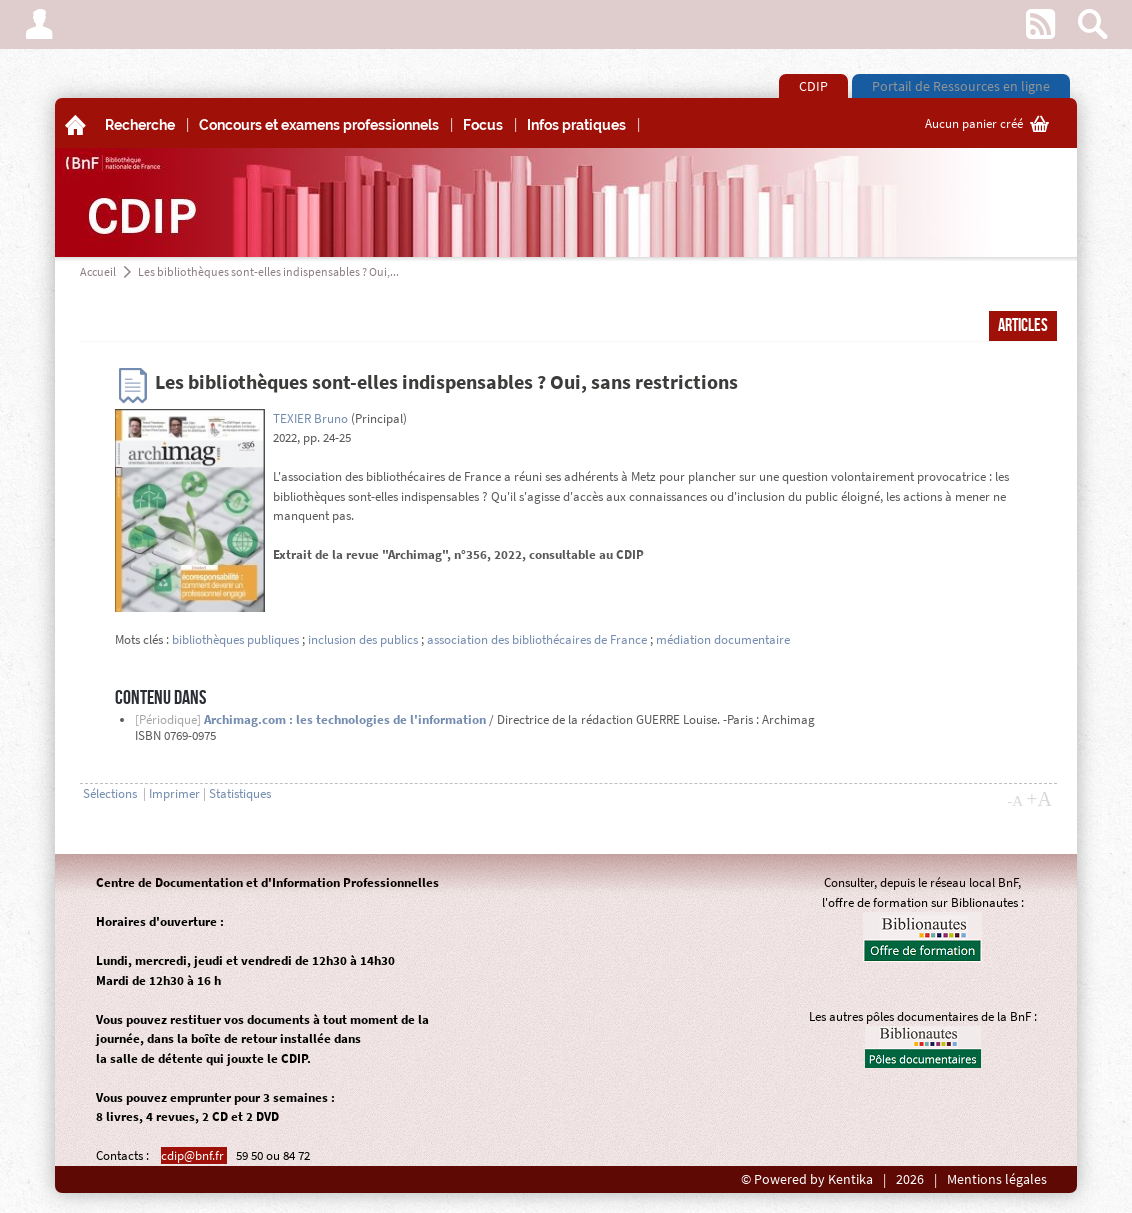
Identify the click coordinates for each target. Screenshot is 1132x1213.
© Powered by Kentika (807, 1179)
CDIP (813, 86)
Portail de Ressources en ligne (961, 86)
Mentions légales (997, 1179)
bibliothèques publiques (235, 639)
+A (1039, 799)
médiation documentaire (723, 639)
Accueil (98, 271)
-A (1015, 801)
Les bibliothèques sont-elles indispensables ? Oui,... (268, 271)
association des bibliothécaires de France (537, 639)
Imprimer (174, 793)
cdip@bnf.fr (194, 1155)
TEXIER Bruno (310, 418)
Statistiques (240, 793)
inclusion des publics (363, 639)
